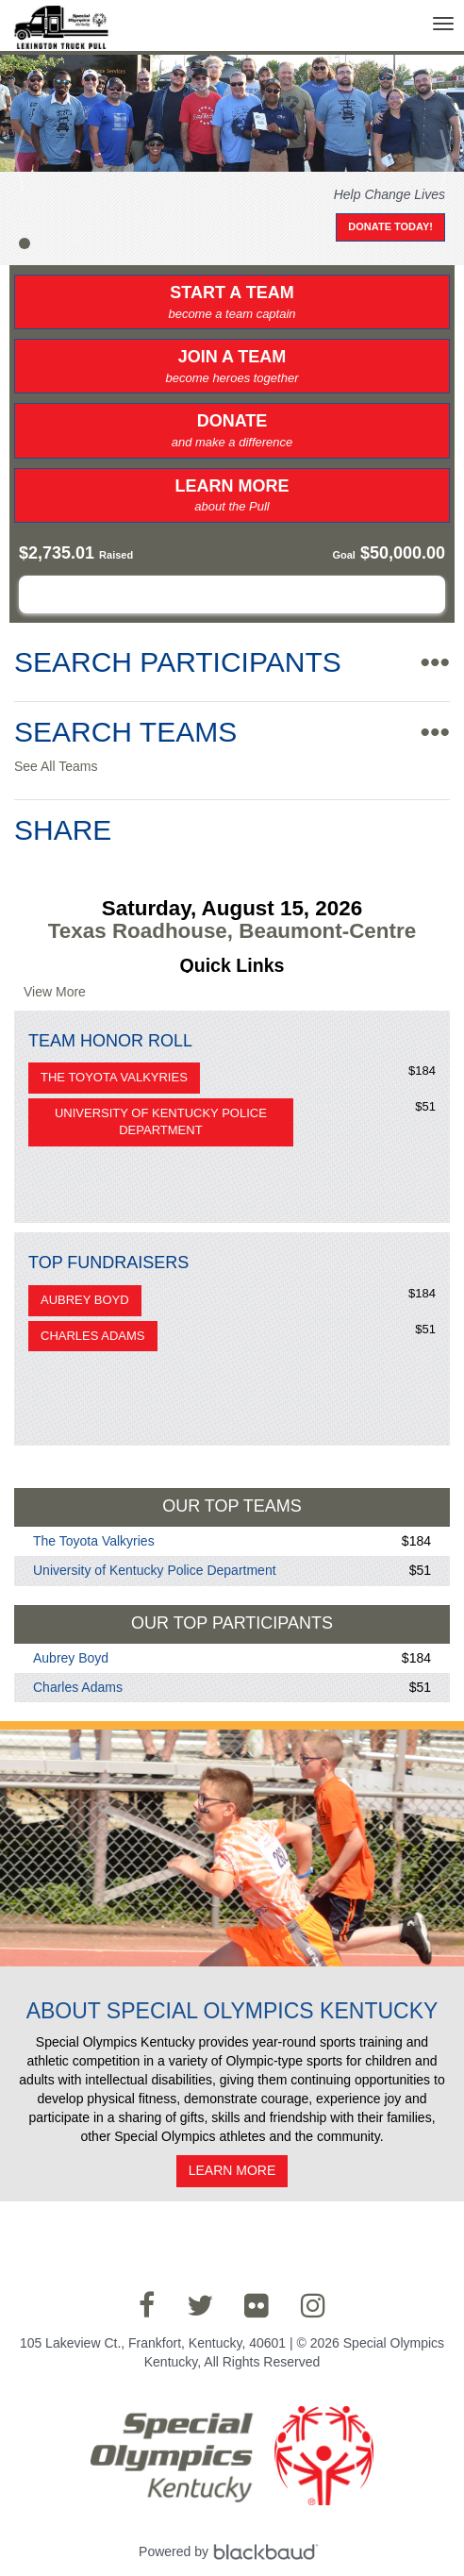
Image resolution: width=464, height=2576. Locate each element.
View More (55, 991)
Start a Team (232, 303)
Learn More (232, 496)
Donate (232, 431)
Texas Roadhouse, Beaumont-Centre (232, 931)
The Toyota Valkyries (114, 1077)
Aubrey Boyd (85, 1300)
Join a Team (232, 367)
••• (435, 661)
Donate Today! (390, 226)
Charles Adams (93, 1336)
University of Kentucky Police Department (161, 1122)
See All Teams (55, 766)
